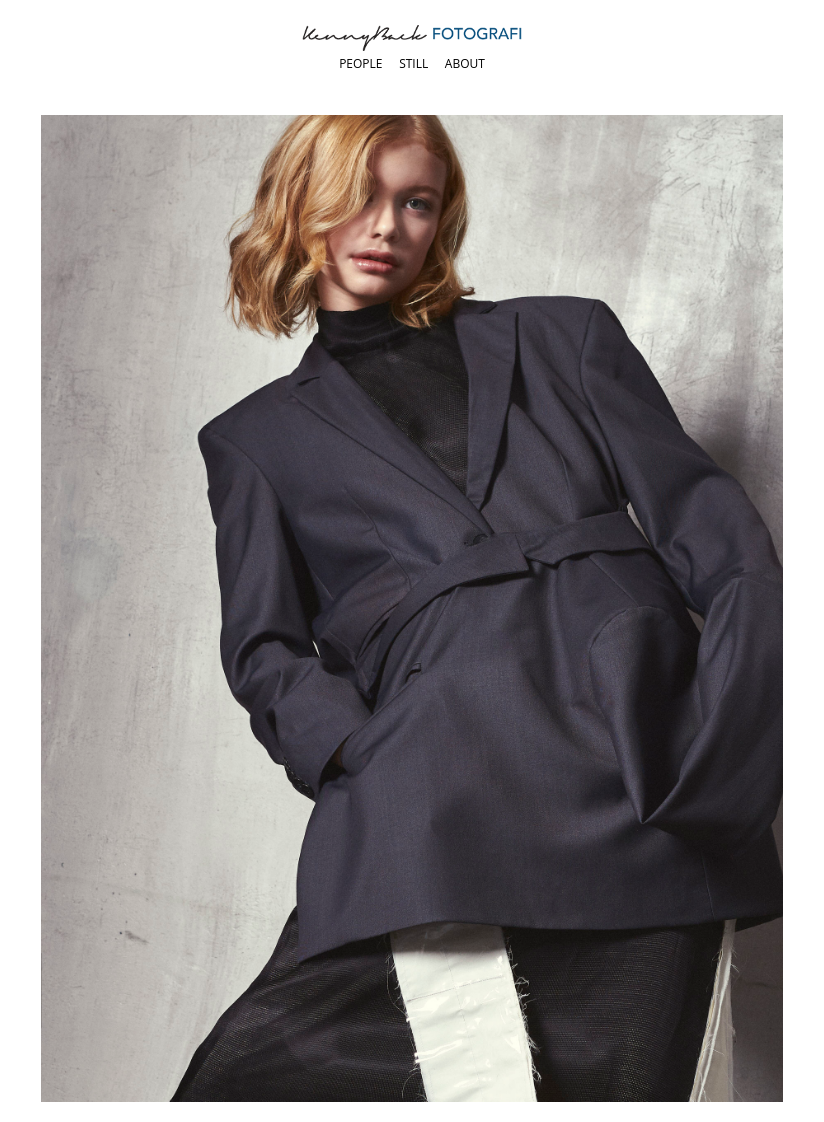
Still (413, 63)
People (360, 63)
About (465, 63)
